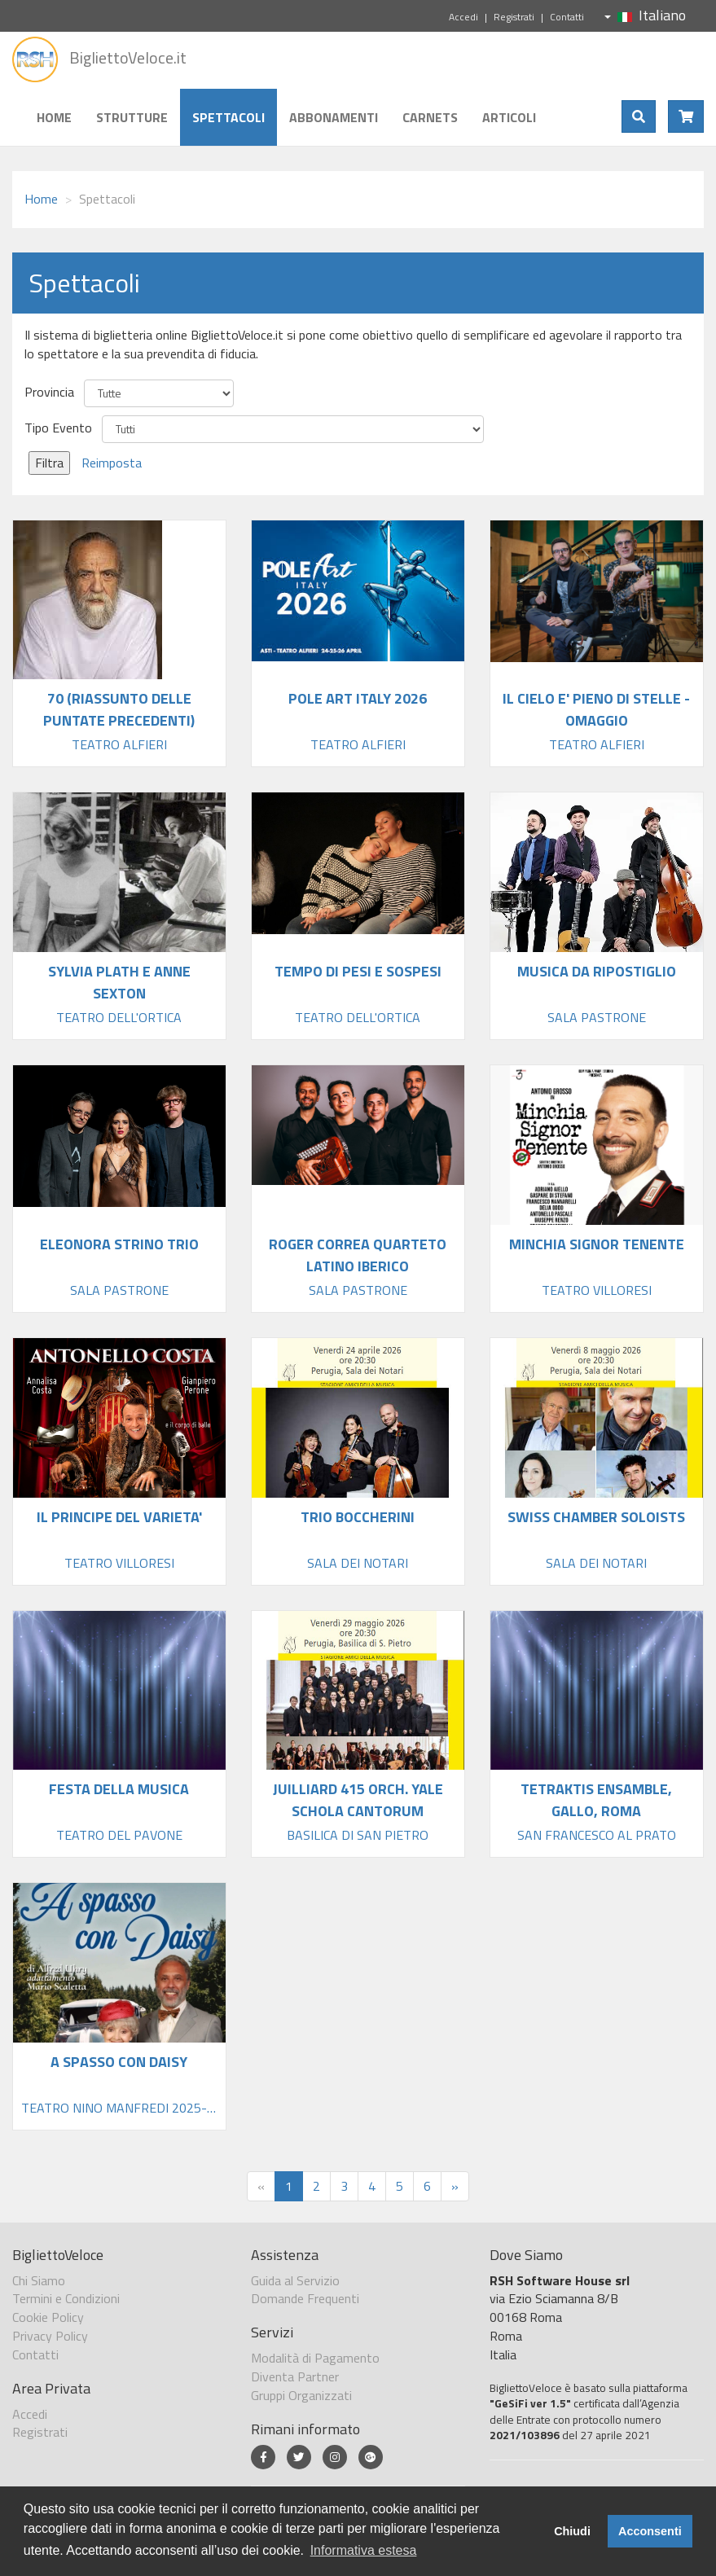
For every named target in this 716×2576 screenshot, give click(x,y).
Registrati (514, 16)
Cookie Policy (48, 2317)
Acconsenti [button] (650, 2531)
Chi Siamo (38, 2280)
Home (54, 117)
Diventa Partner (295, 2376)
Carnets (430, 117)
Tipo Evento (58, 428)
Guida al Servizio (295, 2280)
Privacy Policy (50, 2336)
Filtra (49, 462)
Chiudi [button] (572, 2531)
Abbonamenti (333, 117)
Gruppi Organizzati (301, 2395)
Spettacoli (228, 117)
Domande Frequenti (305, 2298)
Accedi (463, 16)
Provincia (49, 392)
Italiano (645, 15)
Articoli (509, 117)
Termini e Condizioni (66, 2298)
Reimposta (111, 462)
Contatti (567, 16)
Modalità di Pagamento (315, 2358)
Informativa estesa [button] (363, 2550)
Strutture (132, 117)
